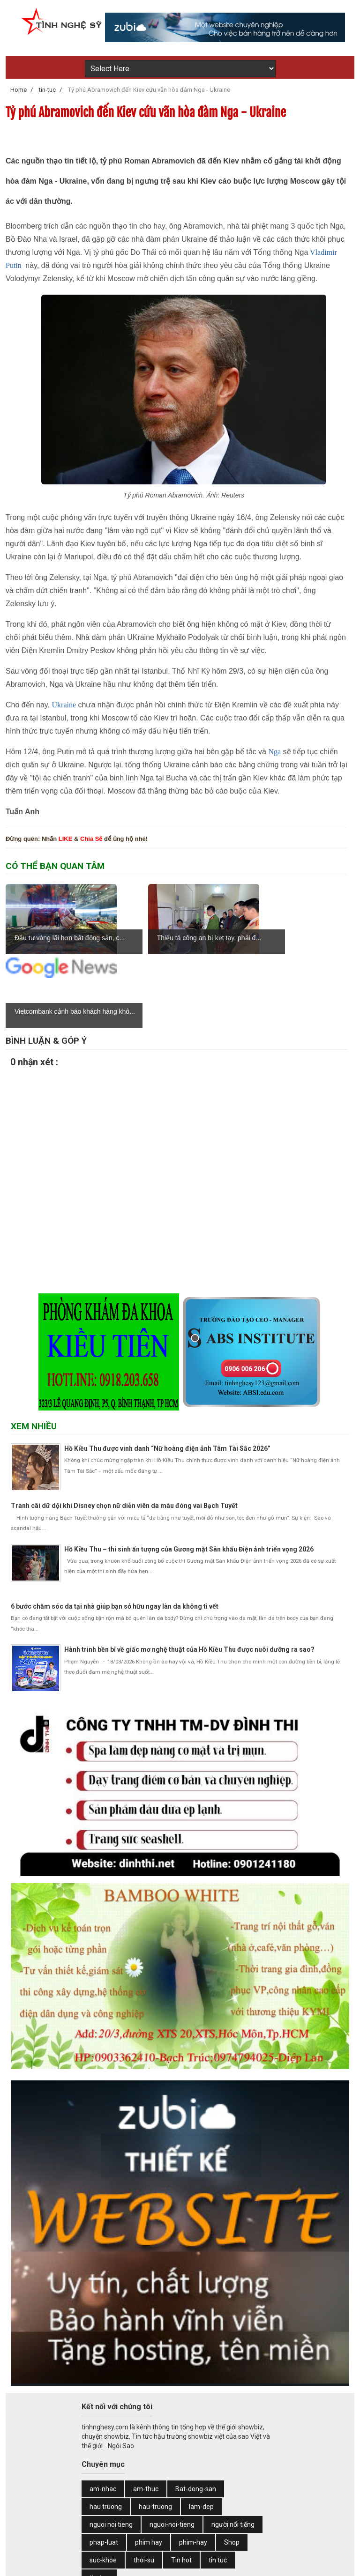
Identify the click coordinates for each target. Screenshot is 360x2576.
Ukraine (64, 705)
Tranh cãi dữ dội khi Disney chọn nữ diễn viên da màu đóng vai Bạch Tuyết (124, 1432)
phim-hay (193, 2468)
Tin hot (181, 2486)
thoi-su (144, 2486)
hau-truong (155, 2433)
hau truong (106, 2433)
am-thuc (145, 2415)
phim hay (148, 2468)
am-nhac (103, 2415)
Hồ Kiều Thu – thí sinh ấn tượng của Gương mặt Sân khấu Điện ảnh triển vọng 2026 (189, 1475)
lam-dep (201, 2433)
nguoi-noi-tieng (172, 2451)
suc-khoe (103, 2486)
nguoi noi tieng (111, 2451)
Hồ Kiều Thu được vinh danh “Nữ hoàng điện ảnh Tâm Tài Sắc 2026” (167, 1375)
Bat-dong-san (195, 2415)
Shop (232, 2468)
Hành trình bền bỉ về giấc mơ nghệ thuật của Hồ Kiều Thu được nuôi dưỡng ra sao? (189, 1576)
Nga (274, 752)
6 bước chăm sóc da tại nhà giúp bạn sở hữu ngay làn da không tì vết (114, 1533)
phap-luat (104, 2468)
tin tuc (218, 2486)
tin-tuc (99, 2504)
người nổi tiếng (233, 2451)
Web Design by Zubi (220, 2563)
